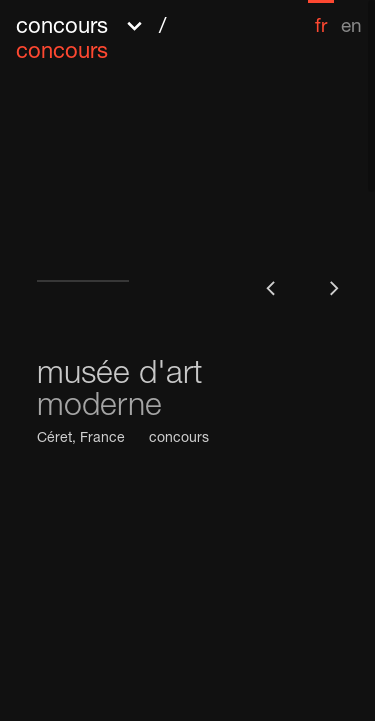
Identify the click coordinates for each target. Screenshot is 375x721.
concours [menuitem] (62, 53)
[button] (145, 37)
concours (179, 439)
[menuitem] (321, 18)
